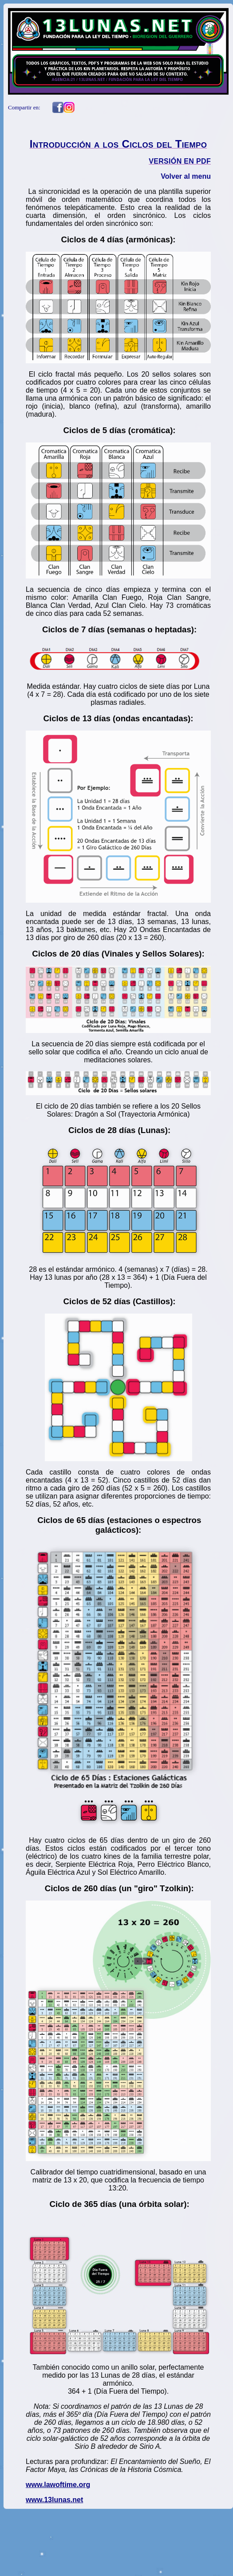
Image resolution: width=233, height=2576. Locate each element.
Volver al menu (186, 176)
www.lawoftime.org (58, 2484)
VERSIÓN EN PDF (180, 161)
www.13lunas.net (54, 2500)
